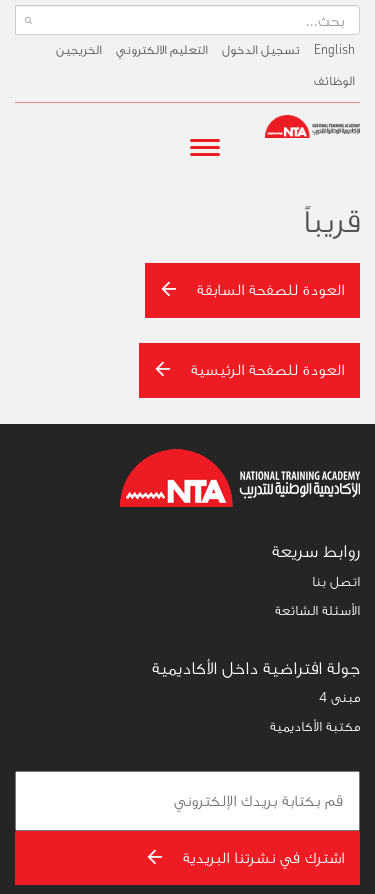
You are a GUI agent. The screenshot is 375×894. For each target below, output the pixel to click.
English (334, 49)
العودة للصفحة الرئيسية (249, 369)
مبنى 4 (339, 697)
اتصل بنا (336, 581)
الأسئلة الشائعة (317, 610)
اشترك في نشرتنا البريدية (245, 857)
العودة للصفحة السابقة (252, 289)
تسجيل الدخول (261, 49)
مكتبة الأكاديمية (315, 726)
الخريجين (79, 49)
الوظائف (334, 80)
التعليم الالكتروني (162, 49)
